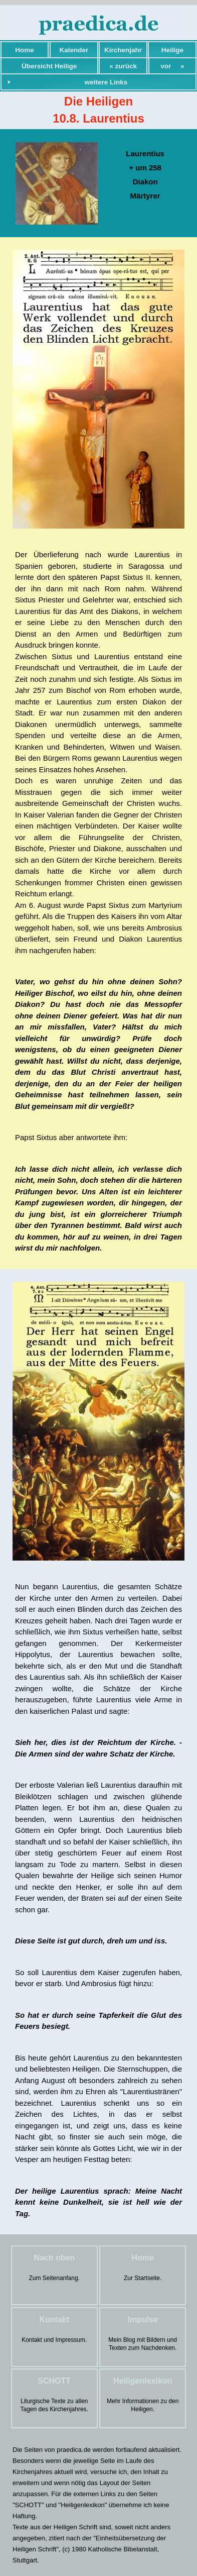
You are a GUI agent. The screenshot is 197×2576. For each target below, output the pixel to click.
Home (24, 50)
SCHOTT (54, 2381)
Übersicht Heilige (49, 66)
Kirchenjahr (123, 50)
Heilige (172, 50)
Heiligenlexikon (142, 2381)
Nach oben (54, 2257)
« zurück (123, 66)
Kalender (73, 50)
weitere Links (106, 82)
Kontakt (54, 2319)
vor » (172, 66)
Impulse (142, 2319)
